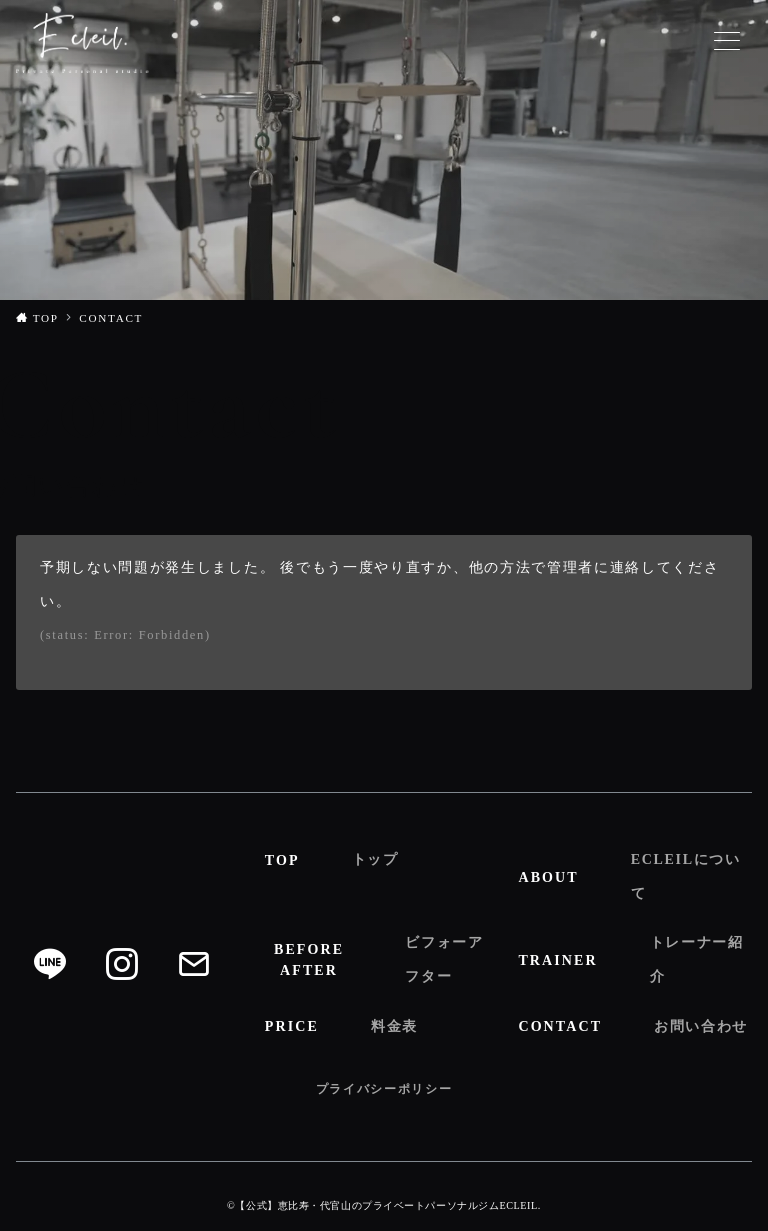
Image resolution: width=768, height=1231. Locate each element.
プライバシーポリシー (384, 1089)
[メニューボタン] (727, 43)
